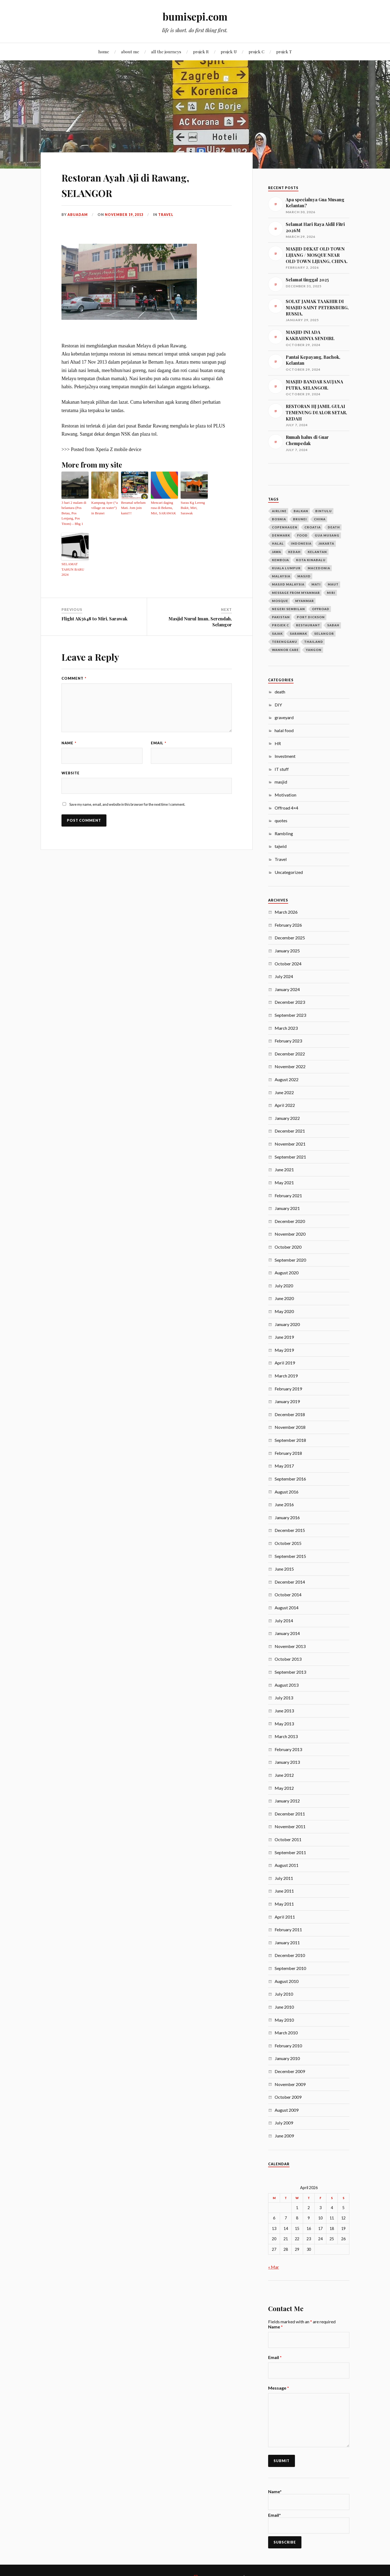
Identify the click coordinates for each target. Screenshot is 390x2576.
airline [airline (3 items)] (279, 511)
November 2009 (290, 2084)
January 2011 (287, 1942)
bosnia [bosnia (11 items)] (279, 519)
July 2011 (284, 1878)
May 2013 (284, 1723)
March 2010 (286, 2032)
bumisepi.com (195, 16)
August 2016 (286, 1491)
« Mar (273, 2266)
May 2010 (284, 2019)
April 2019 (285, 1362)
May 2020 (284, 1311)
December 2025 (290, 937)
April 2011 (285, 1916)
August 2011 (286, 1865)
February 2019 (288, 1388)
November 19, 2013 (124, 214)
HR (278, 743)
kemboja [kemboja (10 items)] (280, 560)
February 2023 (288, 1040)
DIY (278, 704)
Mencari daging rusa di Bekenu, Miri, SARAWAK (164, 507)
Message (278, 2387)
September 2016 (290, 1478)
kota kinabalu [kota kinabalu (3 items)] (311, 560)
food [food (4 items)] (302, 535)
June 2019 (284, 1337)
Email (158, 730)
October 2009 (288, 2097)
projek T (284, 51)
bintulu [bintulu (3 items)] (323, 511)
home (103, 51)
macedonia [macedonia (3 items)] (319, 568)
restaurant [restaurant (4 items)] (308, 625)
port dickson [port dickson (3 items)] (311, 617)
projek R (201, 51)
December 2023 (290, 1002)
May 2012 (284, 1788)
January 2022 (287, 1118)
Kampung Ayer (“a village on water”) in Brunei (104, 507)
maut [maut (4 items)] (333, 584)
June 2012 (284, 1775)
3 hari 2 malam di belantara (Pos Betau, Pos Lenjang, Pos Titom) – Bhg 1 (74, 510)
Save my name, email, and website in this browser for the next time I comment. (127, 792)
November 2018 (290, 1427)
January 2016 (287, 1517)
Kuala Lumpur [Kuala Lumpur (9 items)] (286, 568)
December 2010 (290, 1955)
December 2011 (290, 1813)
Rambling (284, 833)
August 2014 (286, 1607)
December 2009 (290, 2071)
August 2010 (286, 1981)
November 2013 (290, 1646)
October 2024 (288, 963)
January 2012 (287, 1800)
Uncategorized (289, 872)
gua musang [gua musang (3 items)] (327, 535)
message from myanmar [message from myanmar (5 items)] (296, 592)
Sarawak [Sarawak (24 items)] (298, 633)
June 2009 (284, 2135)
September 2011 (290, 1852)
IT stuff (282, 769)
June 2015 (284, 1568)
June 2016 (284, 1504)
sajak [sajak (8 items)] (277, 633)
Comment (73, 665)
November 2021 (290, 1143)
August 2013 (286, 1684)
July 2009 (284, 2122)
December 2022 (290, 1053)
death (280, 691)
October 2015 (288, 1543)
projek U (229, 51)
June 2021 (284, 1169)
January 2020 (287, 1324)
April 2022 (285, 1105)
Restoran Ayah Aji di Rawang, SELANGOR (141, 184)
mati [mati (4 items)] (316, 584)
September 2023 (290, 1015)
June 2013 (284, 1710)
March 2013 (286, 1736)
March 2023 (286, 1028)
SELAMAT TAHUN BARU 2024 (74, 559)
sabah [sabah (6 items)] (333, 625)
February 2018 (288, 1453)
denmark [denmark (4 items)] (281, 535)
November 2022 (290, 1066)
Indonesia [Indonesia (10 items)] (301, 543)
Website (70, 760)
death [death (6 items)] (334, 527)
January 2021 (287, 1208)
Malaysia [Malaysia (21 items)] (281, 576)
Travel (166, 214)
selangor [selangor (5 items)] (324, 633)
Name (68, 730)
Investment (285, 756)
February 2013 (288, 1749)
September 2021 (290, 1156)
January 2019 (287, 1401)
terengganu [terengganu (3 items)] (284, 641)
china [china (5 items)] (320, 519)
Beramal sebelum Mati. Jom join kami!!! (132, 507)
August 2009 (286, 2110)
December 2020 (290, 1221)
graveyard (284, 717)
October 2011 (288, 1839)
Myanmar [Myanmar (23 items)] (304, 601)
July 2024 (284, 976)
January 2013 (287, 1762)
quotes (281, 820)
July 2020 (284, 1285)
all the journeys (166, 51)
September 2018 (290, 1440)
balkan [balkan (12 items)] (301, 511)
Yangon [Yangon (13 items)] (313, 650)
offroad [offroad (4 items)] (320, 609)
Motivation (285, 794)
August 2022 (286, 1079)
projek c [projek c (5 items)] (280, 625)
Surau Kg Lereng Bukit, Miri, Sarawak (192, 507)
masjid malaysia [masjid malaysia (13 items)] (288, 584)
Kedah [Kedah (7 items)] (294, 552)
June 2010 (284, 2006)
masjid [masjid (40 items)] (304, 576)
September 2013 (290, 1671)
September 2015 (290, 1556)
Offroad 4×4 (286, 807)
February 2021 (288, 1195)
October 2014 (288, 1594)
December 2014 (290, 1581)
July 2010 (284, 1993)
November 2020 (290, 1233)
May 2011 (284, 1903)
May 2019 (284, 1350)
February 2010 (288, 2045)
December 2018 (290, 1414)
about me (130, 51)
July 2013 (284, 1697)
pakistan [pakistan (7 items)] (281, 617)
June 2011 (284, 1890)
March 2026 (286, 911)
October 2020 (288, 1246)
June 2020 (284, 1298)
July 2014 (284, 1620)
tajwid (281, 846)
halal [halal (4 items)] (278, 543)
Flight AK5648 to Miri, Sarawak (94, 605)
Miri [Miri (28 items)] (331, 592)
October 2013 (288, 1659)
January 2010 (287, 2058)
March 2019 (286, 1375)
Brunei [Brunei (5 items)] (300, 519)
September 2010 (290, 1968)
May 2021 (284, 1182)
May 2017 (284, 1465)
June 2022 (284, 1092)
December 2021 (290, 1130)
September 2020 (290, 1259)
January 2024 (287, 989)
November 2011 (290, 1826)
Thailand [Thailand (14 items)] (313, 641)
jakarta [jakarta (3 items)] (326, 543)
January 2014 (287, 1633)
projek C (256, 51)
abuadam (77, 214)
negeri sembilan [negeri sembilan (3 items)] (288, 609)
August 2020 (286, 1272)
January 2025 (287, 950)
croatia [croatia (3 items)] (312, 527)
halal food (284, 730)
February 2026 (288, 924)
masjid (281, 781)
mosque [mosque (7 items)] (280, 601)
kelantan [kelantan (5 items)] (317, 552)
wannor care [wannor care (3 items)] (285, 650)
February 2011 (288, 1929)
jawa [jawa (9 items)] (276, 552)
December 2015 (290, 1530)
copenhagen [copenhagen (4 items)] (284, 527)
